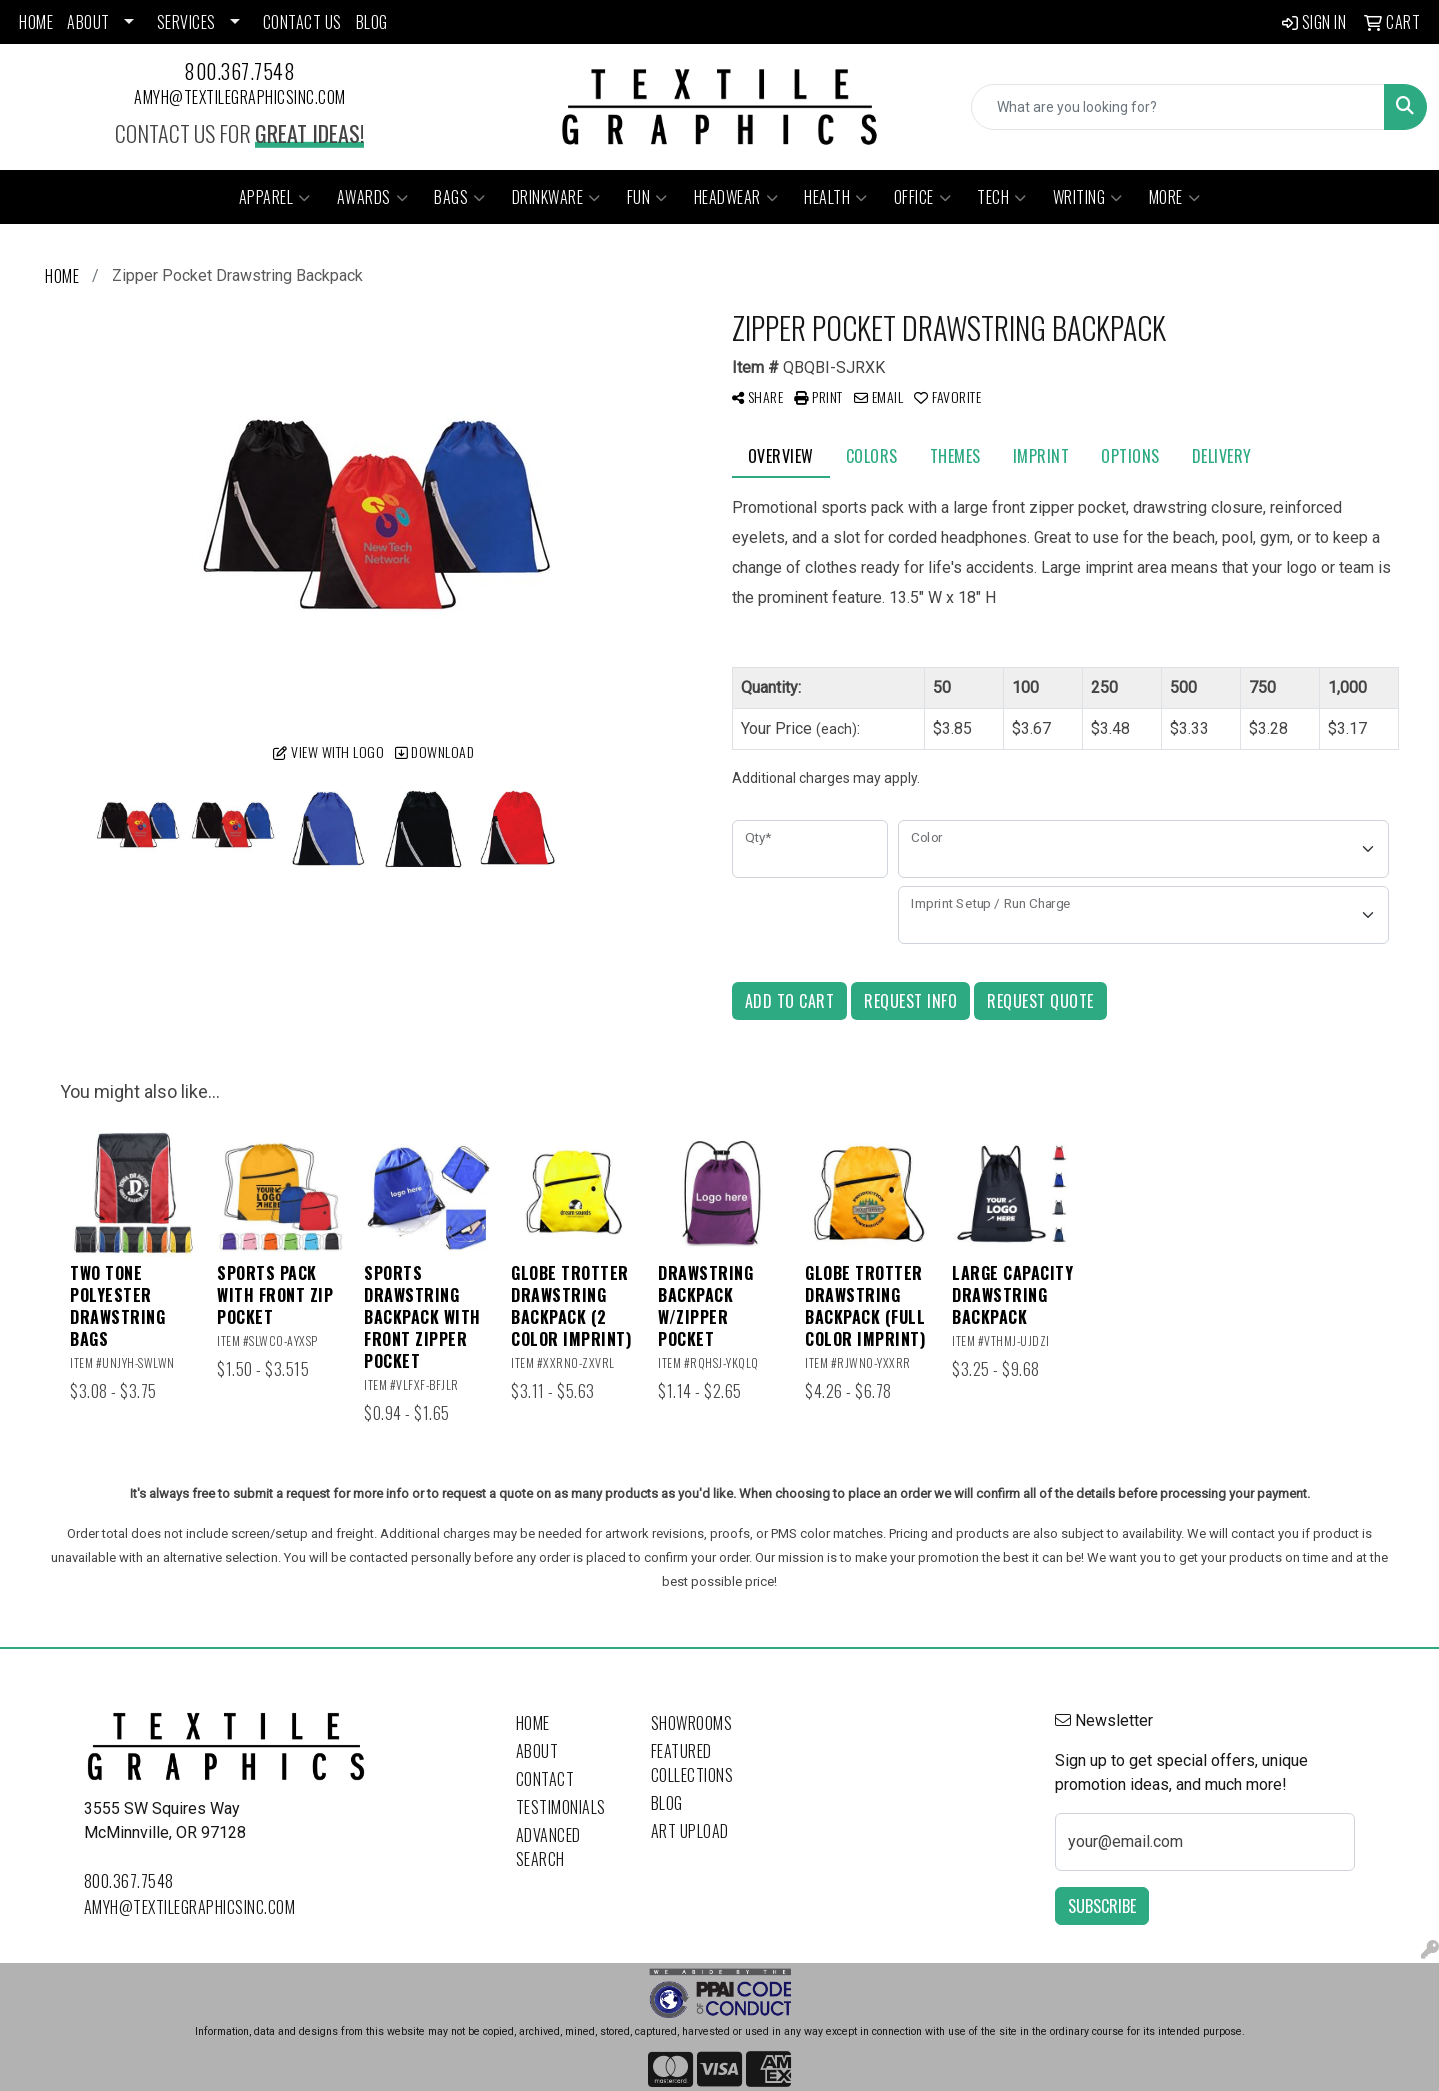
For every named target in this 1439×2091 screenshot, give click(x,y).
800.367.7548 (239, 71)
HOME (36, 22)
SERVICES (186, 22)
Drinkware (556, 197)
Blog (667, 1803)
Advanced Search (548, 1847)
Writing (1088, 197)
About (537, 1751)
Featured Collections (692, 1763)
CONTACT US (302, 22)
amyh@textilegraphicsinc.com (240, 97)
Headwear (736, 197)
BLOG (372, 22)
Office (923, 197)
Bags (460, 197)
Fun (647, 197)
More (1175, 197)
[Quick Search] (1178, 107)
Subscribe (1102, 1906)
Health (836, 197)
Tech (1002, 197)
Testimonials (561, 1807)
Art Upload (690, 1831)
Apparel (275, 197)
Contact (545, 1779)
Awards (373, 197)
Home (533, 1723)
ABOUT (88, 22)
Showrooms (692, 1723)
